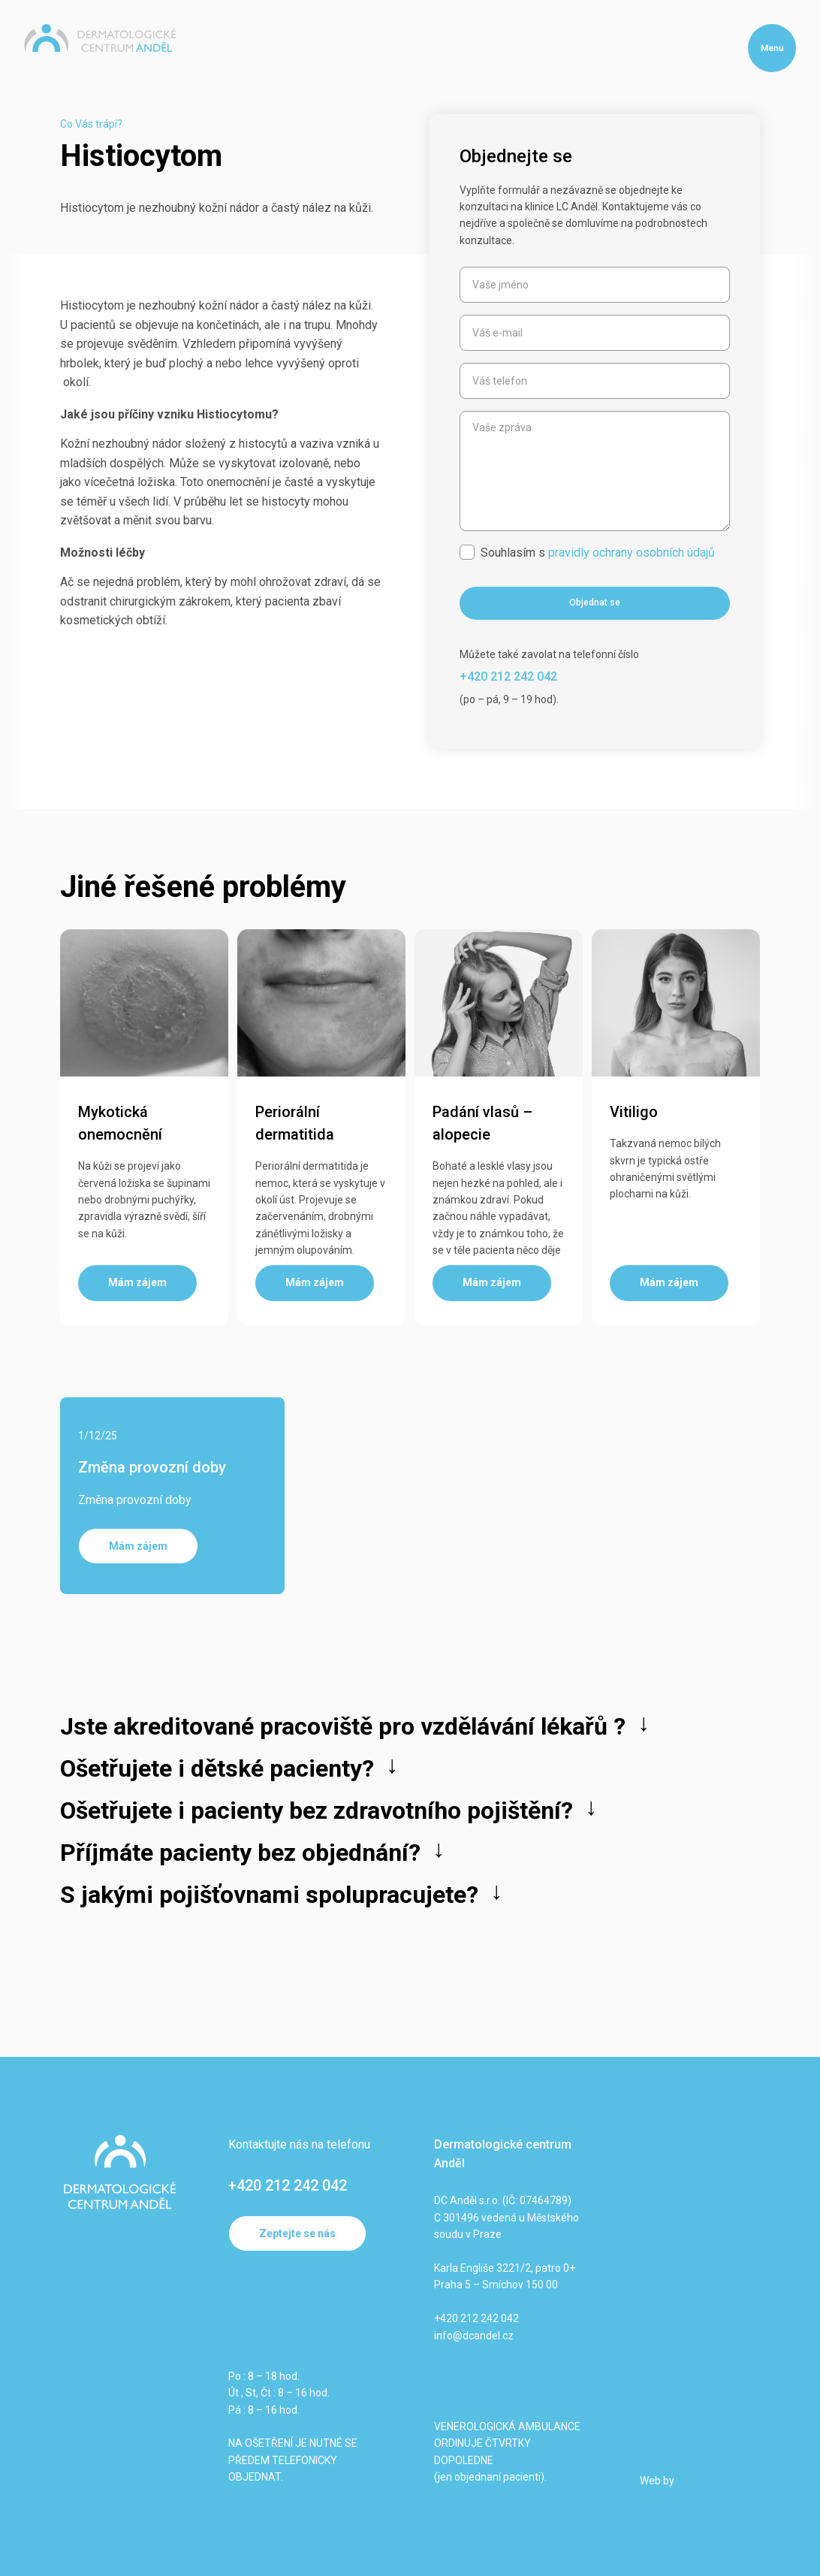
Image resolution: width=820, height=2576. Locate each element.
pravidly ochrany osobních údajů (631, 552)
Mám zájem (138, 1546)
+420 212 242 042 (287, 2185)
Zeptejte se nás (297, 2233)
